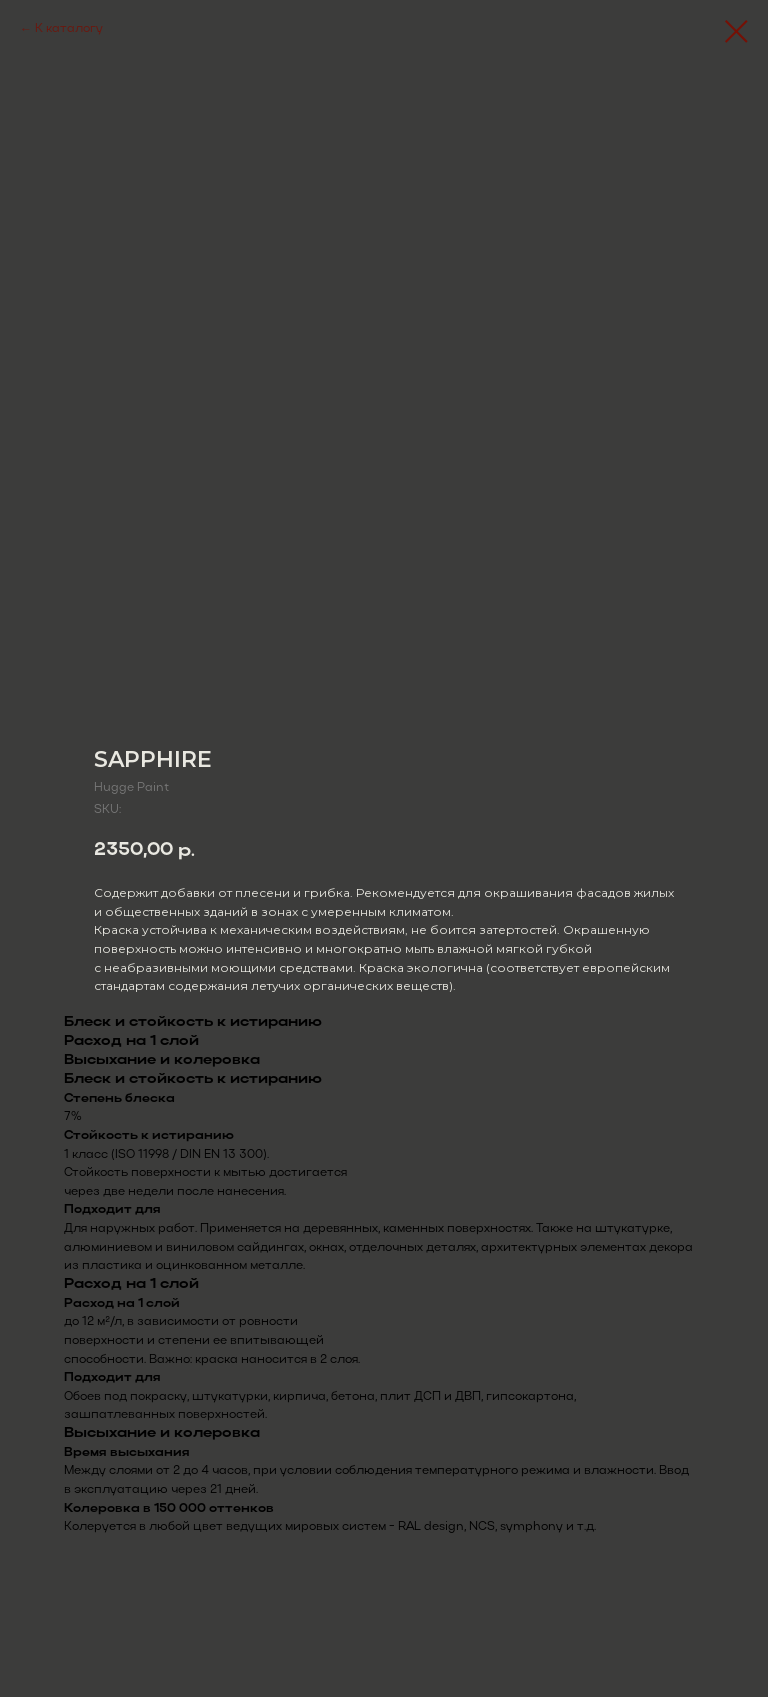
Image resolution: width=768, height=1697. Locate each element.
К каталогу (69, 29)
